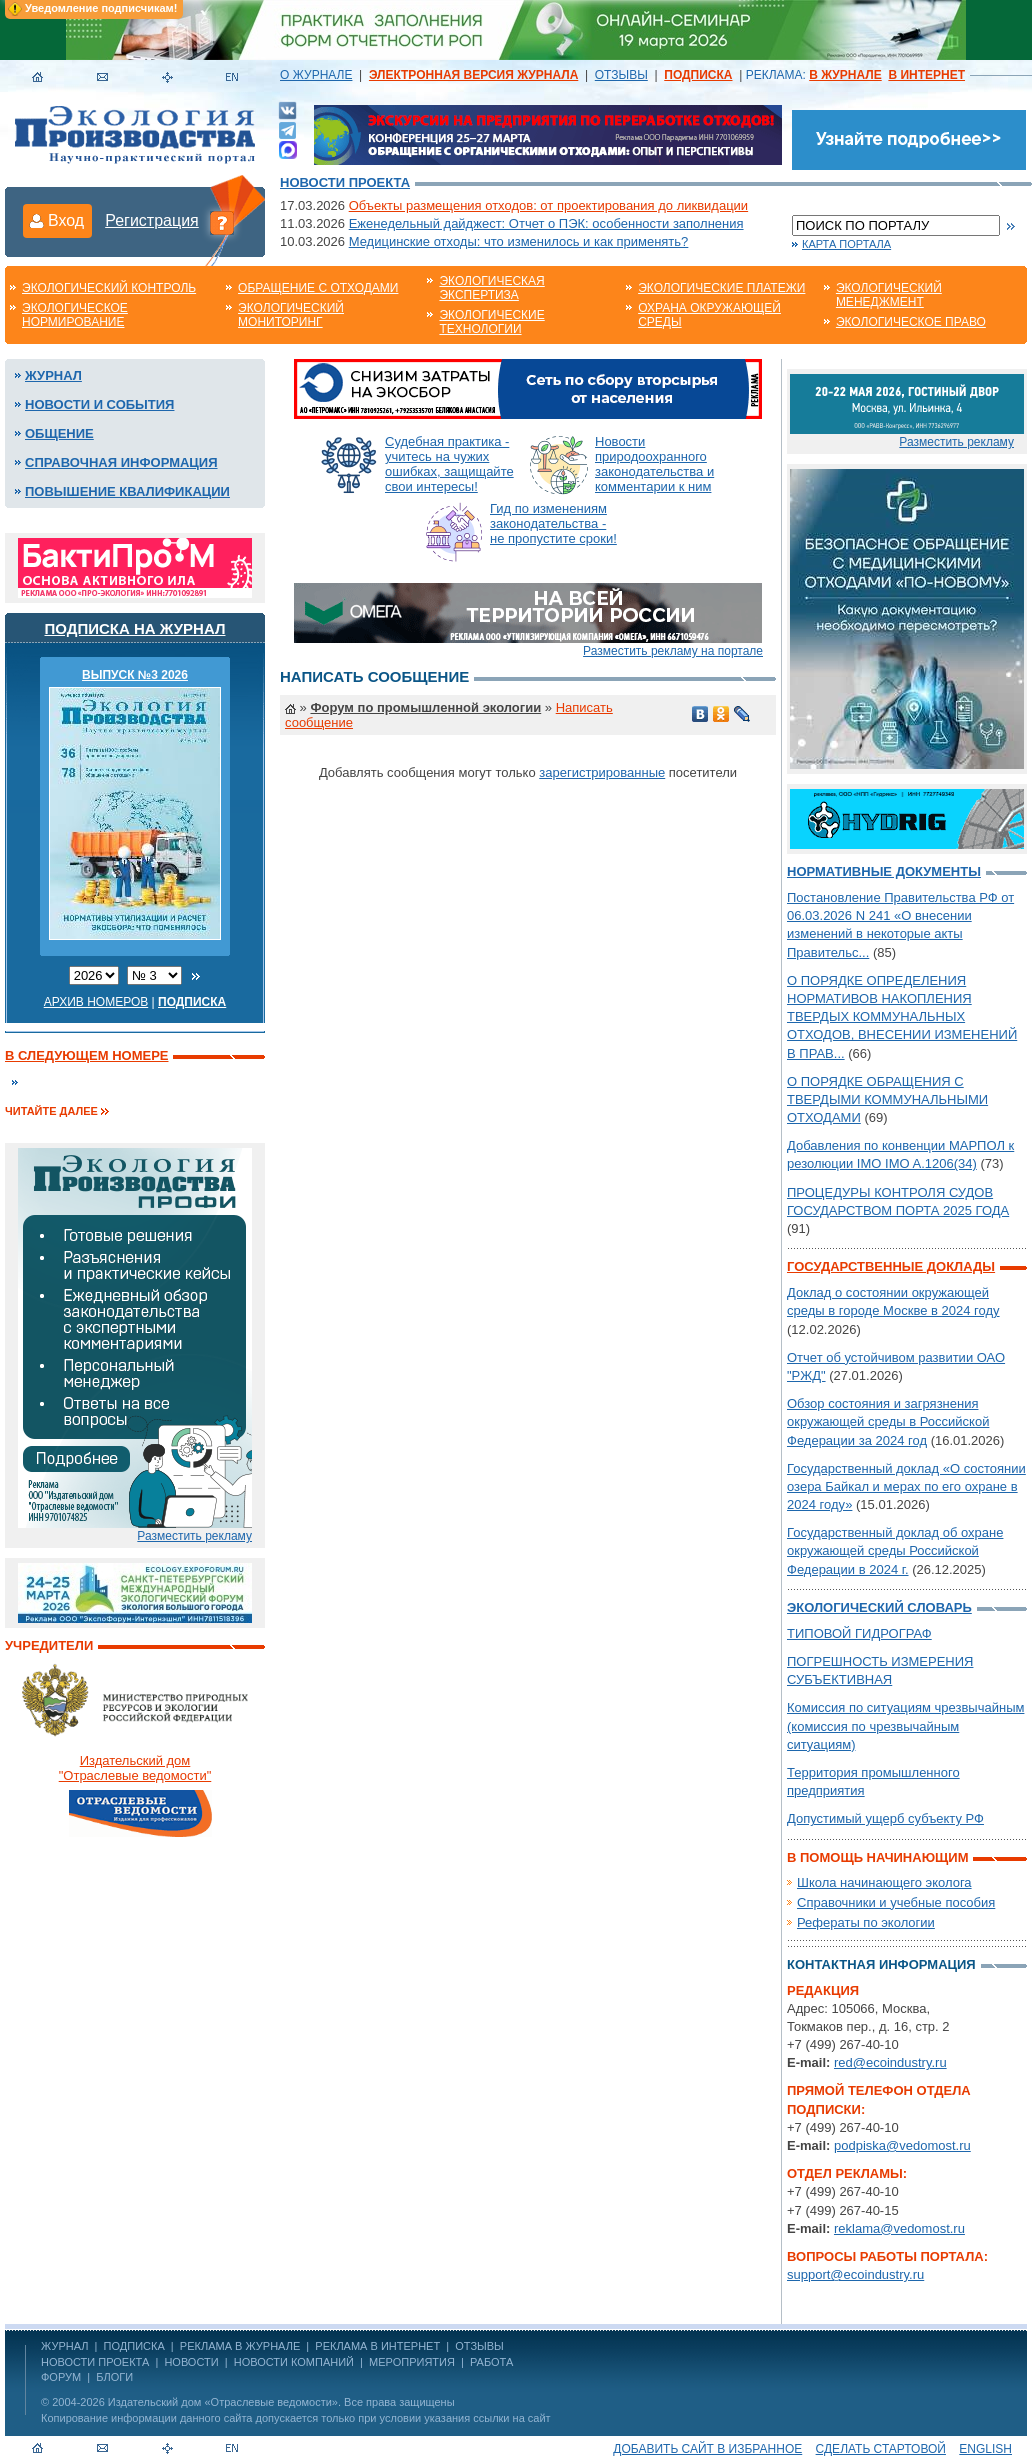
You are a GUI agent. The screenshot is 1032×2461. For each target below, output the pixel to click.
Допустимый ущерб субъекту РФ (885, 1818)
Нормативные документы (884, 871)
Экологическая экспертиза (491, 288)
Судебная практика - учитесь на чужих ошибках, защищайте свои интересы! (449, 464)
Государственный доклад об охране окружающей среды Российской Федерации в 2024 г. (895, 1550)
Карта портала (846, 244)
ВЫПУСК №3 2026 (135, 675)
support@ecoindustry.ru (855, 2274)
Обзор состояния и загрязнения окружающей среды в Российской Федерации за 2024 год (888, 1421)
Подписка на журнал (135, 628)
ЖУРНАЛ (64, 2346)
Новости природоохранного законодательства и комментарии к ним (654, 464)
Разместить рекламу (194, 1536)
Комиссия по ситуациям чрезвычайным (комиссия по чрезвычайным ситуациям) (905, 1725)
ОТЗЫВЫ (621, 75)
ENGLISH (985, 2449)
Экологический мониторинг (291, 315)
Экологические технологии (491, 322)
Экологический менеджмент (889, 295)
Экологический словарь (879, 1607)
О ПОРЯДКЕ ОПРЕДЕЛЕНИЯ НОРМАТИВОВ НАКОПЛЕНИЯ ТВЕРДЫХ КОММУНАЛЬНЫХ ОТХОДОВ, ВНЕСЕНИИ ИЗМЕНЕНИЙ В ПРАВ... (902, 1017)
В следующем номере (86, 1055)
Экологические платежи (721, 288)
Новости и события (99, 404)
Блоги (114, 2377)
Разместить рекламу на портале (673, 651)
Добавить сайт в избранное (707, 2449)
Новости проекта (345, 182)
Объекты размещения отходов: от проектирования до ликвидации (548, 205)
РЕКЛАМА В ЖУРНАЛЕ (240, 2346)
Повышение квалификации (127, 491)
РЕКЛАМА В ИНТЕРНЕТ (377, 2346)
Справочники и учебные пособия (896, 1902)
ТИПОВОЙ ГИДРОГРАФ (859, 1633)
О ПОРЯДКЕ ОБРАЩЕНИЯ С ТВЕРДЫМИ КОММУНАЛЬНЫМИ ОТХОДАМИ (887, 1099)
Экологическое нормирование (75, 315)
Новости (191, 2362)
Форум (61, 2377)
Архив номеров (96, 1002)
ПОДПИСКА (134, 2346)
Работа (491, 2362)
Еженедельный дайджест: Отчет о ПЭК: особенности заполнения (546, 223)
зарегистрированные (602, 772)
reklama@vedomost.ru (899, 2228)
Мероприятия (412, 2362)
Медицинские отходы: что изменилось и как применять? (519, 241)
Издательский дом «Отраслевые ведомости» (223, 2402)
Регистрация (152, 220)
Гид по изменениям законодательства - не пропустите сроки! (553, 523)
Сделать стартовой (881, 2449)
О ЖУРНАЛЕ (316, 75)
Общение (59, 433)
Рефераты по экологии (866, 1922)
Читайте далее (51, 1111)
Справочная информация (121, 462)
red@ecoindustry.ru (890, 2062)
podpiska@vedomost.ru (902, 2145)
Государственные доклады (891, 1266)
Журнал (53, 375)
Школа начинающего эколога (884, 1882)
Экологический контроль (109, 288)
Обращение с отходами (318, 288)
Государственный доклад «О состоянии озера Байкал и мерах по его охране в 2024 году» (906, 1486)
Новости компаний (294, 2362)
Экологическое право (911, 322)
